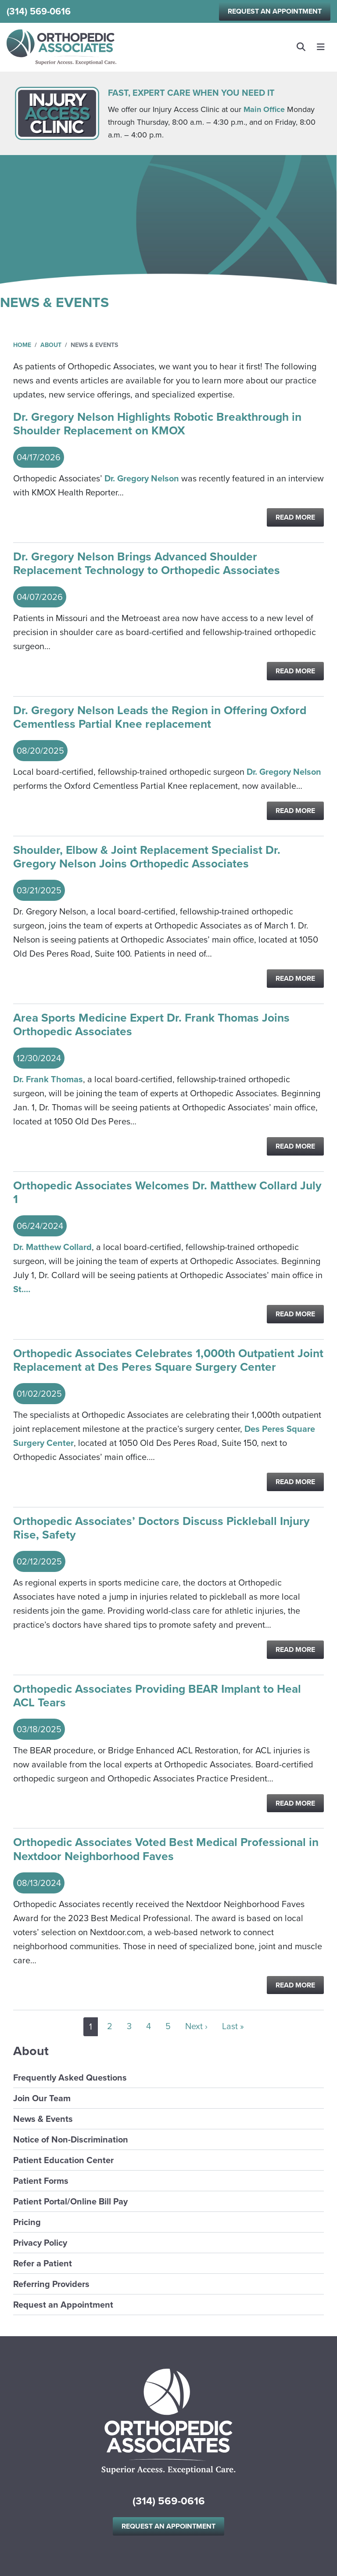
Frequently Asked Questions (70, 2077)
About (50, 345)
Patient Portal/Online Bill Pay (70, 2201)
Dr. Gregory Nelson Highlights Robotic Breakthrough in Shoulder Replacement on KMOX (157, 424)
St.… (21, 1289)
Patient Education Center (63, 2160)
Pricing (27, 2222)
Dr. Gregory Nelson (141, 478)
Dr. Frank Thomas (48, 1079)
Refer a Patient (42, 2263)
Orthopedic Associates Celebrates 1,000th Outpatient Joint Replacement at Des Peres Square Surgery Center (168, 1360)
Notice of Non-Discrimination (70, 2139)
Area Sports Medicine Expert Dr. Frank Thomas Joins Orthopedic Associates (151, 1025)
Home (22, 345)
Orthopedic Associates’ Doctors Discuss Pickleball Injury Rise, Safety (161, 1528)
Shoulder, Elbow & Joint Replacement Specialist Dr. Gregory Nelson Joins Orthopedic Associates (146, 857)
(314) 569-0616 (39, 11)
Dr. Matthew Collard (52, 1247)
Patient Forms (40, 2180)
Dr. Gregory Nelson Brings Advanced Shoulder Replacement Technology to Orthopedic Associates (146, 563)
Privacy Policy (40, 2242)
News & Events (43, 2118)
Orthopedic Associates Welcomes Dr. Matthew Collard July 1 (167, 1192)
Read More (295, 517)
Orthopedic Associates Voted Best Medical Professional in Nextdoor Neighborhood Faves (166, 1849)
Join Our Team (42, 2098)
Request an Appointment (275, 11)
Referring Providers (51, 2284)
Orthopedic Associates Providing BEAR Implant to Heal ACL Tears (157, 1696)
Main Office (264, 109)
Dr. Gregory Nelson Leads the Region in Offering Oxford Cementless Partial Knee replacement (159, 717)
